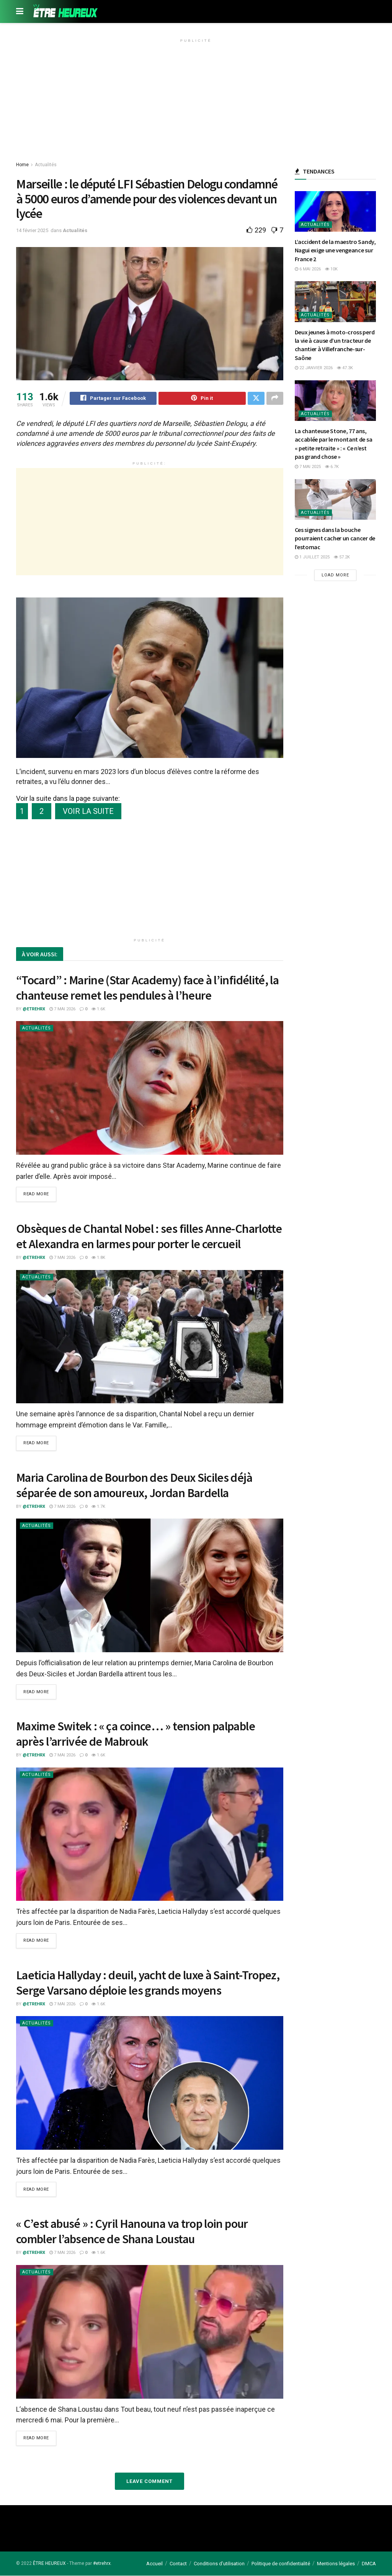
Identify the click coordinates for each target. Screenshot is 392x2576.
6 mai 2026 (308, 269)
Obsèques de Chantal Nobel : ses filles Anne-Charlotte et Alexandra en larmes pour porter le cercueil (149, 1237)
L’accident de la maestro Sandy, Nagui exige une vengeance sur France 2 (335, 250)
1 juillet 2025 (312, 557)
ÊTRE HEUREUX (49, 2563)
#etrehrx (102, 2563)
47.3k (345, 367)
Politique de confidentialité (281, 2563)
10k (331, 269)
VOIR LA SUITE (88, 812)
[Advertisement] (196, 99)
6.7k (332, 466)
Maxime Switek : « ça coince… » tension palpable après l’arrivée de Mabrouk (135, 1734)
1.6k (98, 1010)
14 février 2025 (32, 230)
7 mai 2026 (62, 1010)
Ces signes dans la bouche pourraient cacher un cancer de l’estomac (335, 538)
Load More (335, 575)
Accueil (154, 2563)
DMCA (369, 2563)
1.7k (98, 1507)
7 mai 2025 (308, 466)
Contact (178, 2563)
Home (22, 164)
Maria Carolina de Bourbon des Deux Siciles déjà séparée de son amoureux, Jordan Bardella (134, 1486)
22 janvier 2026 (314, 367)
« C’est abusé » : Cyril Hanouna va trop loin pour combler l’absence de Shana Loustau (132, 2231)
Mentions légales (336, 2563)
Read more (36, 1195)
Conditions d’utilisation (219, 2563)
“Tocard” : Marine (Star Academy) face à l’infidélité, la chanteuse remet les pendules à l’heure (147, 989)
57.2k (342, 557)
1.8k (98, 1258)
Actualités (46, 164)
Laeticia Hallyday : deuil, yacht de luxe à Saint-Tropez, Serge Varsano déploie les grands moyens (147, 1983)
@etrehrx (34, 1010)
